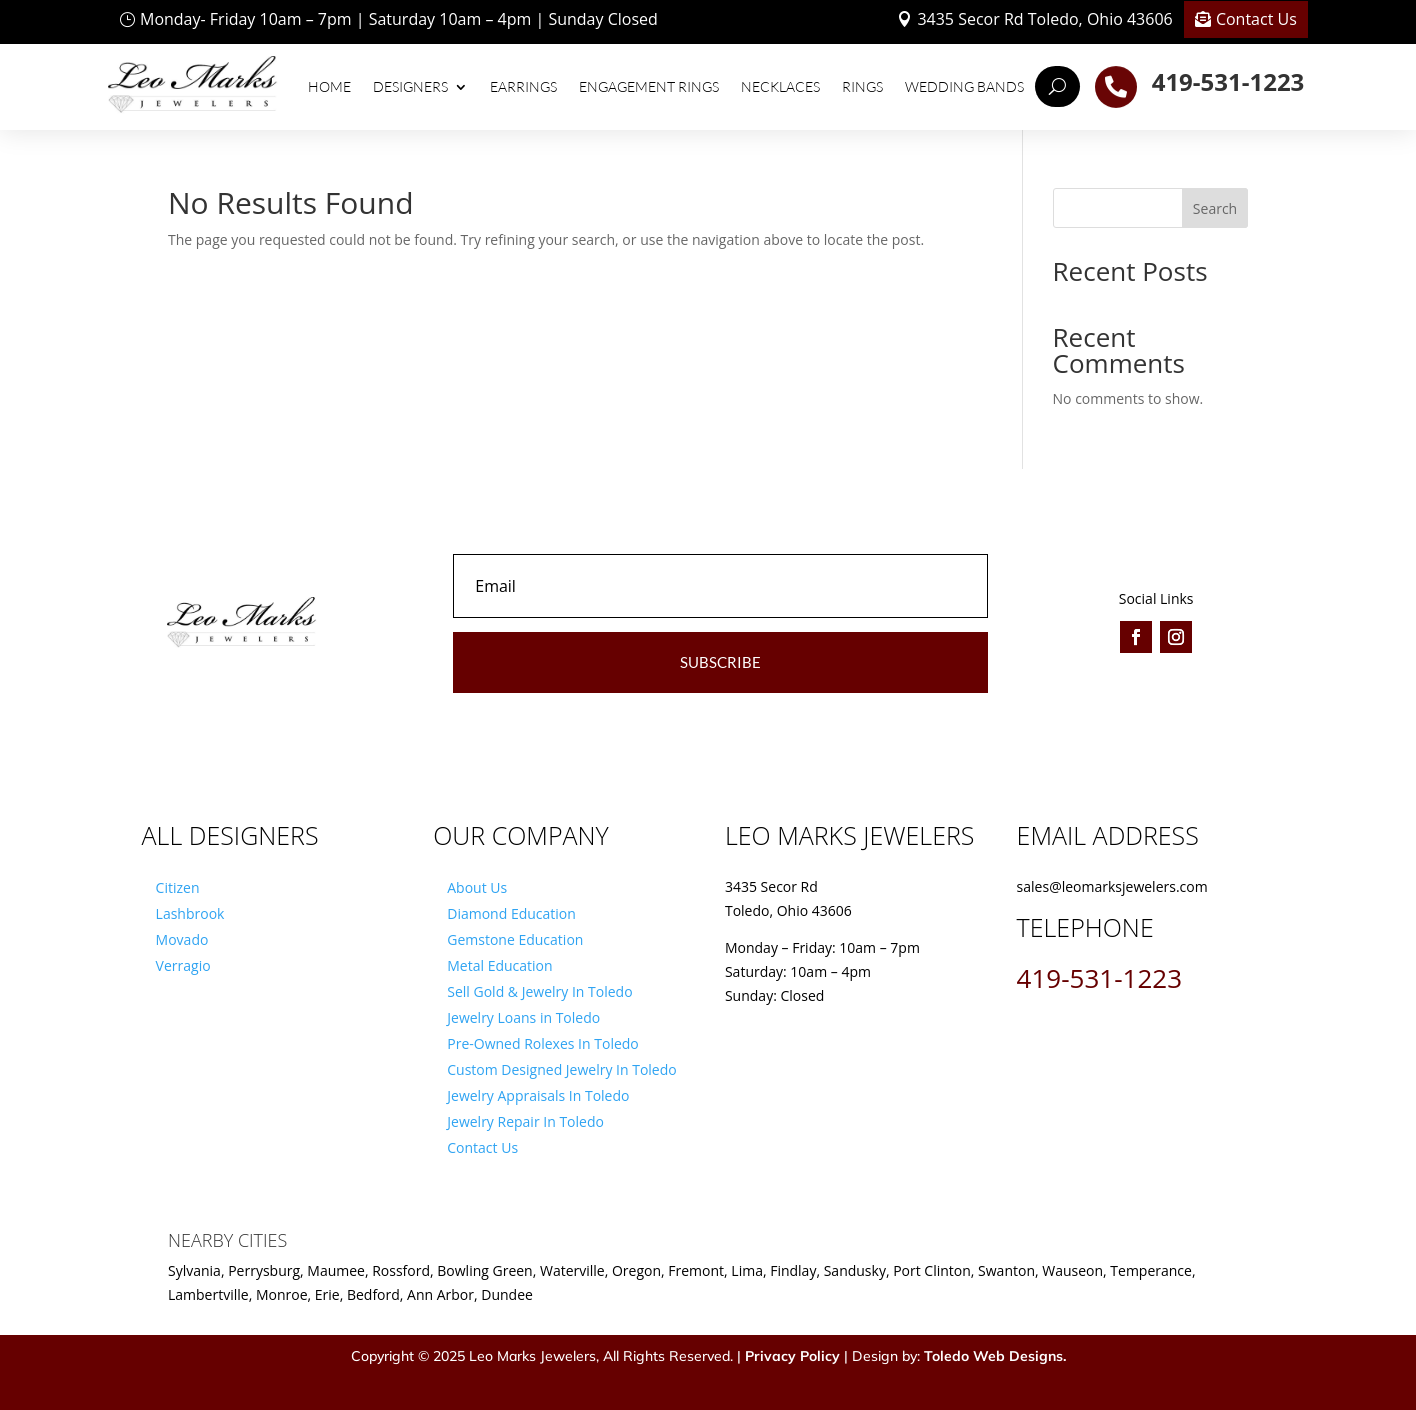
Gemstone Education (515, 939)
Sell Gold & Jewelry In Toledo (539, 991)
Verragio (183, 965)
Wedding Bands (964, 86)
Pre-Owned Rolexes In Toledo (543, 1043)
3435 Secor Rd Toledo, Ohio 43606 (1044, 19)
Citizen (178, 887)
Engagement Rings (649, 86)
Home (329, 86)
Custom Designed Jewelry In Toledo (561, 1069)
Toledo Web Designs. (995, 1356)
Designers (410, 86)
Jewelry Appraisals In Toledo (538, 1095)
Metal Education (499, 965)
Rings (862, 86)
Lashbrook (190, 913)
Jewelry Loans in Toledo (523, 1017)
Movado (182, 939)
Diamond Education (511, 913)
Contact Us (1256, 19)
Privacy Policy (792, 1356)
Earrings (523, 86)
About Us (477, 887)
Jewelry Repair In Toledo (525, 1121)
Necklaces (780, 86)
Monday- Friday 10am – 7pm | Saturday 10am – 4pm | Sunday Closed (399, 19)
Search (1215, 208)
